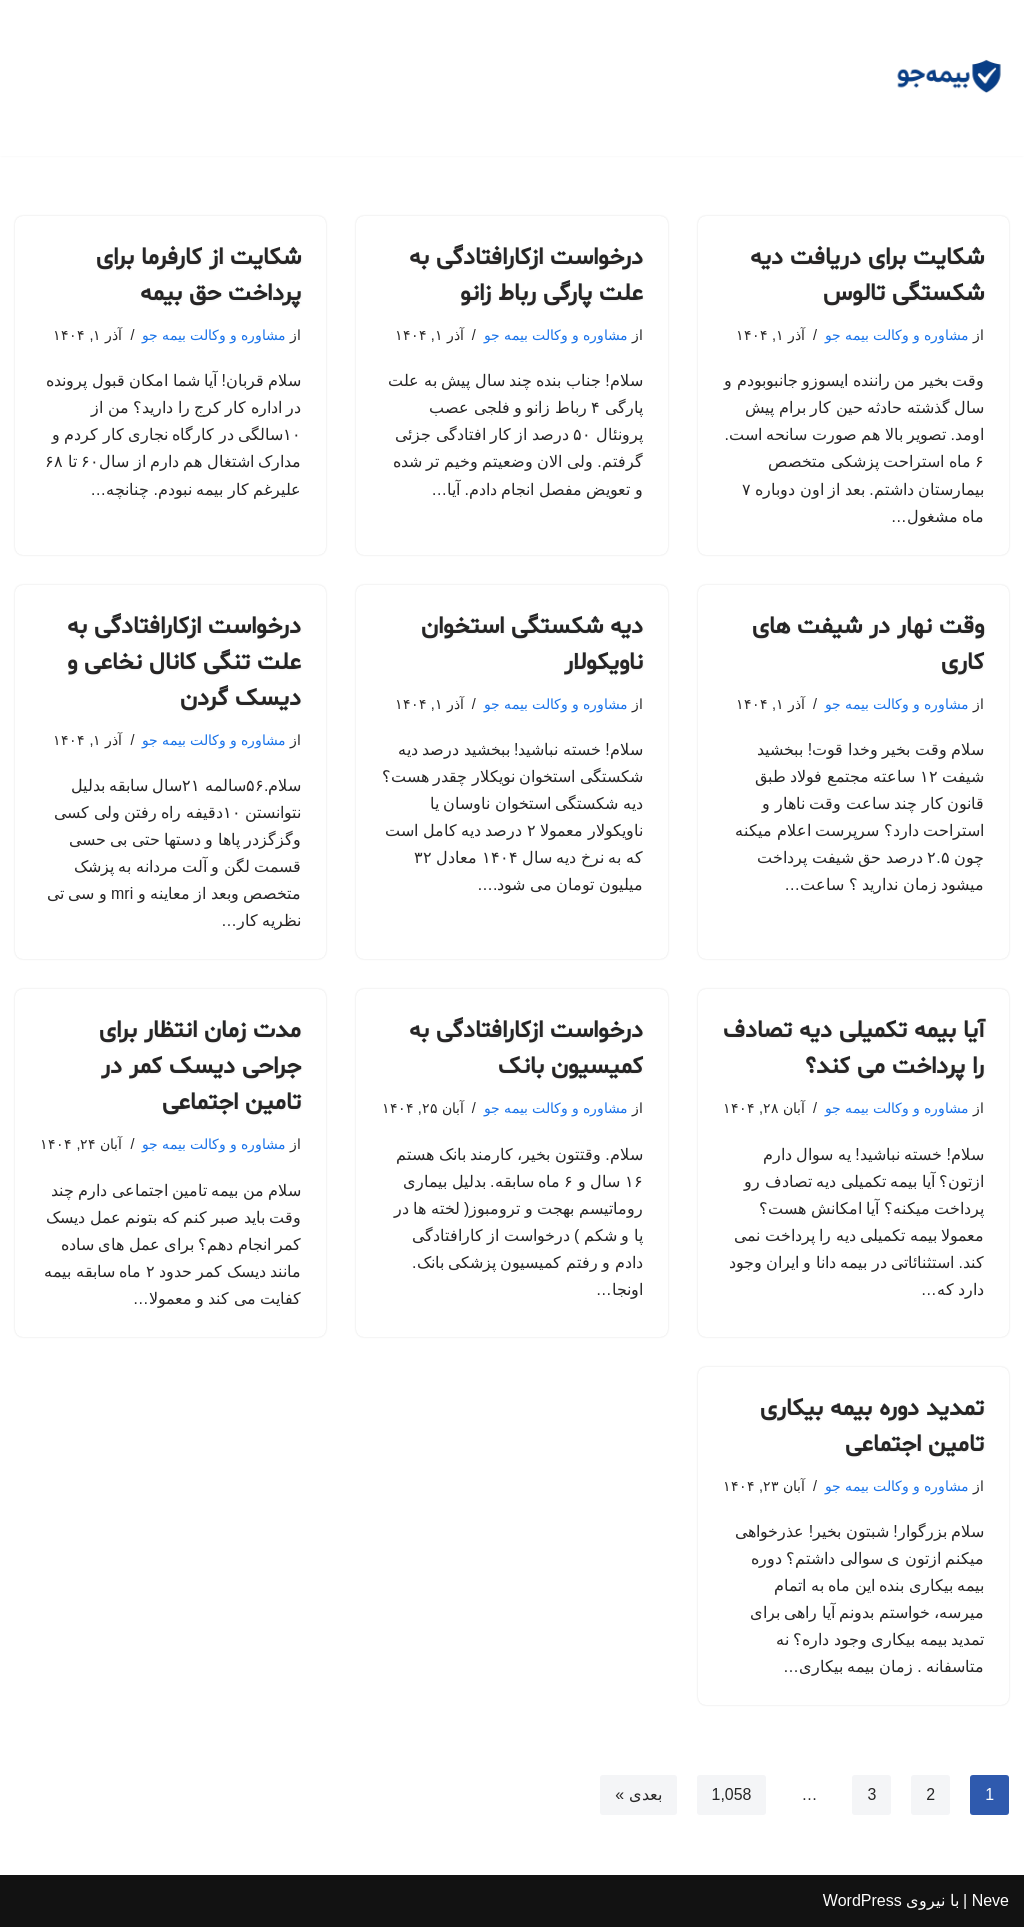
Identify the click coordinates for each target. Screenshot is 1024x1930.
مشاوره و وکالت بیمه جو (897, 335)
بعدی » (638, 1798)
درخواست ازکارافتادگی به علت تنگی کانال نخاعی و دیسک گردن (184, 664)
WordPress (862, 1904)
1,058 (731, 1798)
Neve (990, 1904)
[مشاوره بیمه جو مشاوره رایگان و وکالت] (949, 78)
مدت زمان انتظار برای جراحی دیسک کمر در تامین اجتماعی (200, 1069)
